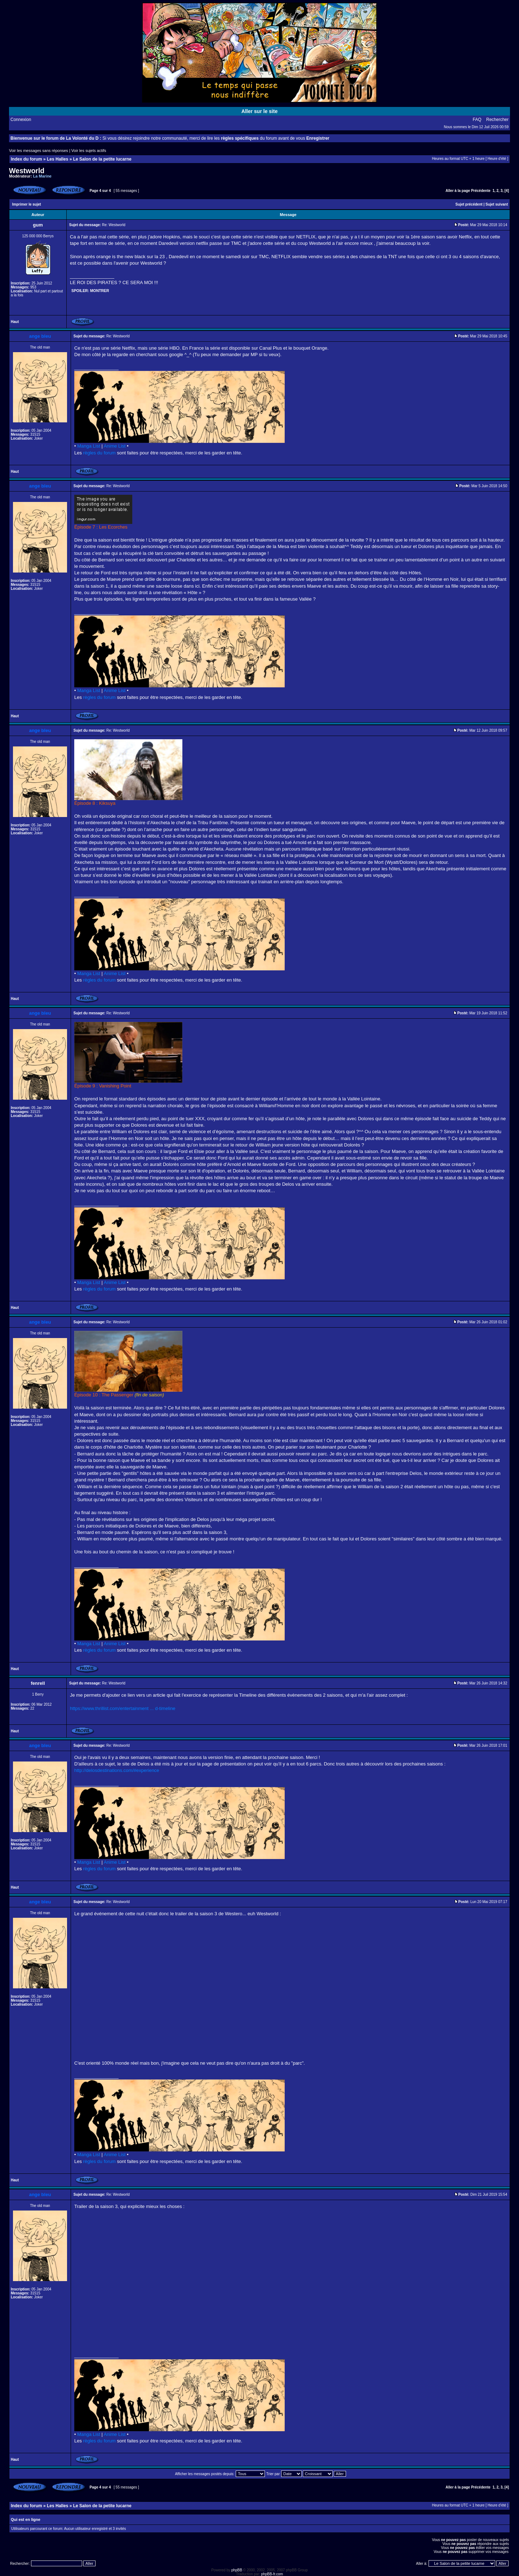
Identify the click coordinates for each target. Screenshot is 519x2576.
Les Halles (57, 159)
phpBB (236, 2570)
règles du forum (99, 452)
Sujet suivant (496, 204)
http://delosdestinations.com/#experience (116, 1770)
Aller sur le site (259, 111)
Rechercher (497, 119)
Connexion (20, 119)
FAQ (477, 119)
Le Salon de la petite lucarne (102, 159)
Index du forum (26, 159)
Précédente (481, 191)
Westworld (26, 171)
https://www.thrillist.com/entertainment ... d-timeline (123, 1708)
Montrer (99, 291)
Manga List (88, 446)
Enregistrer (317, 138)
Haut (15, 322)
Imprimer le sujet (26, 204)
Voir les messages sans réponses (38, 150)
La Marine (42, 176)
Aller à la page (457, 191)
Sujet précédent (469, 204)
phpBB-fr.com (272, 2574)
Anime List (115, 446)
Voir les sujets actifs (88, 150)
